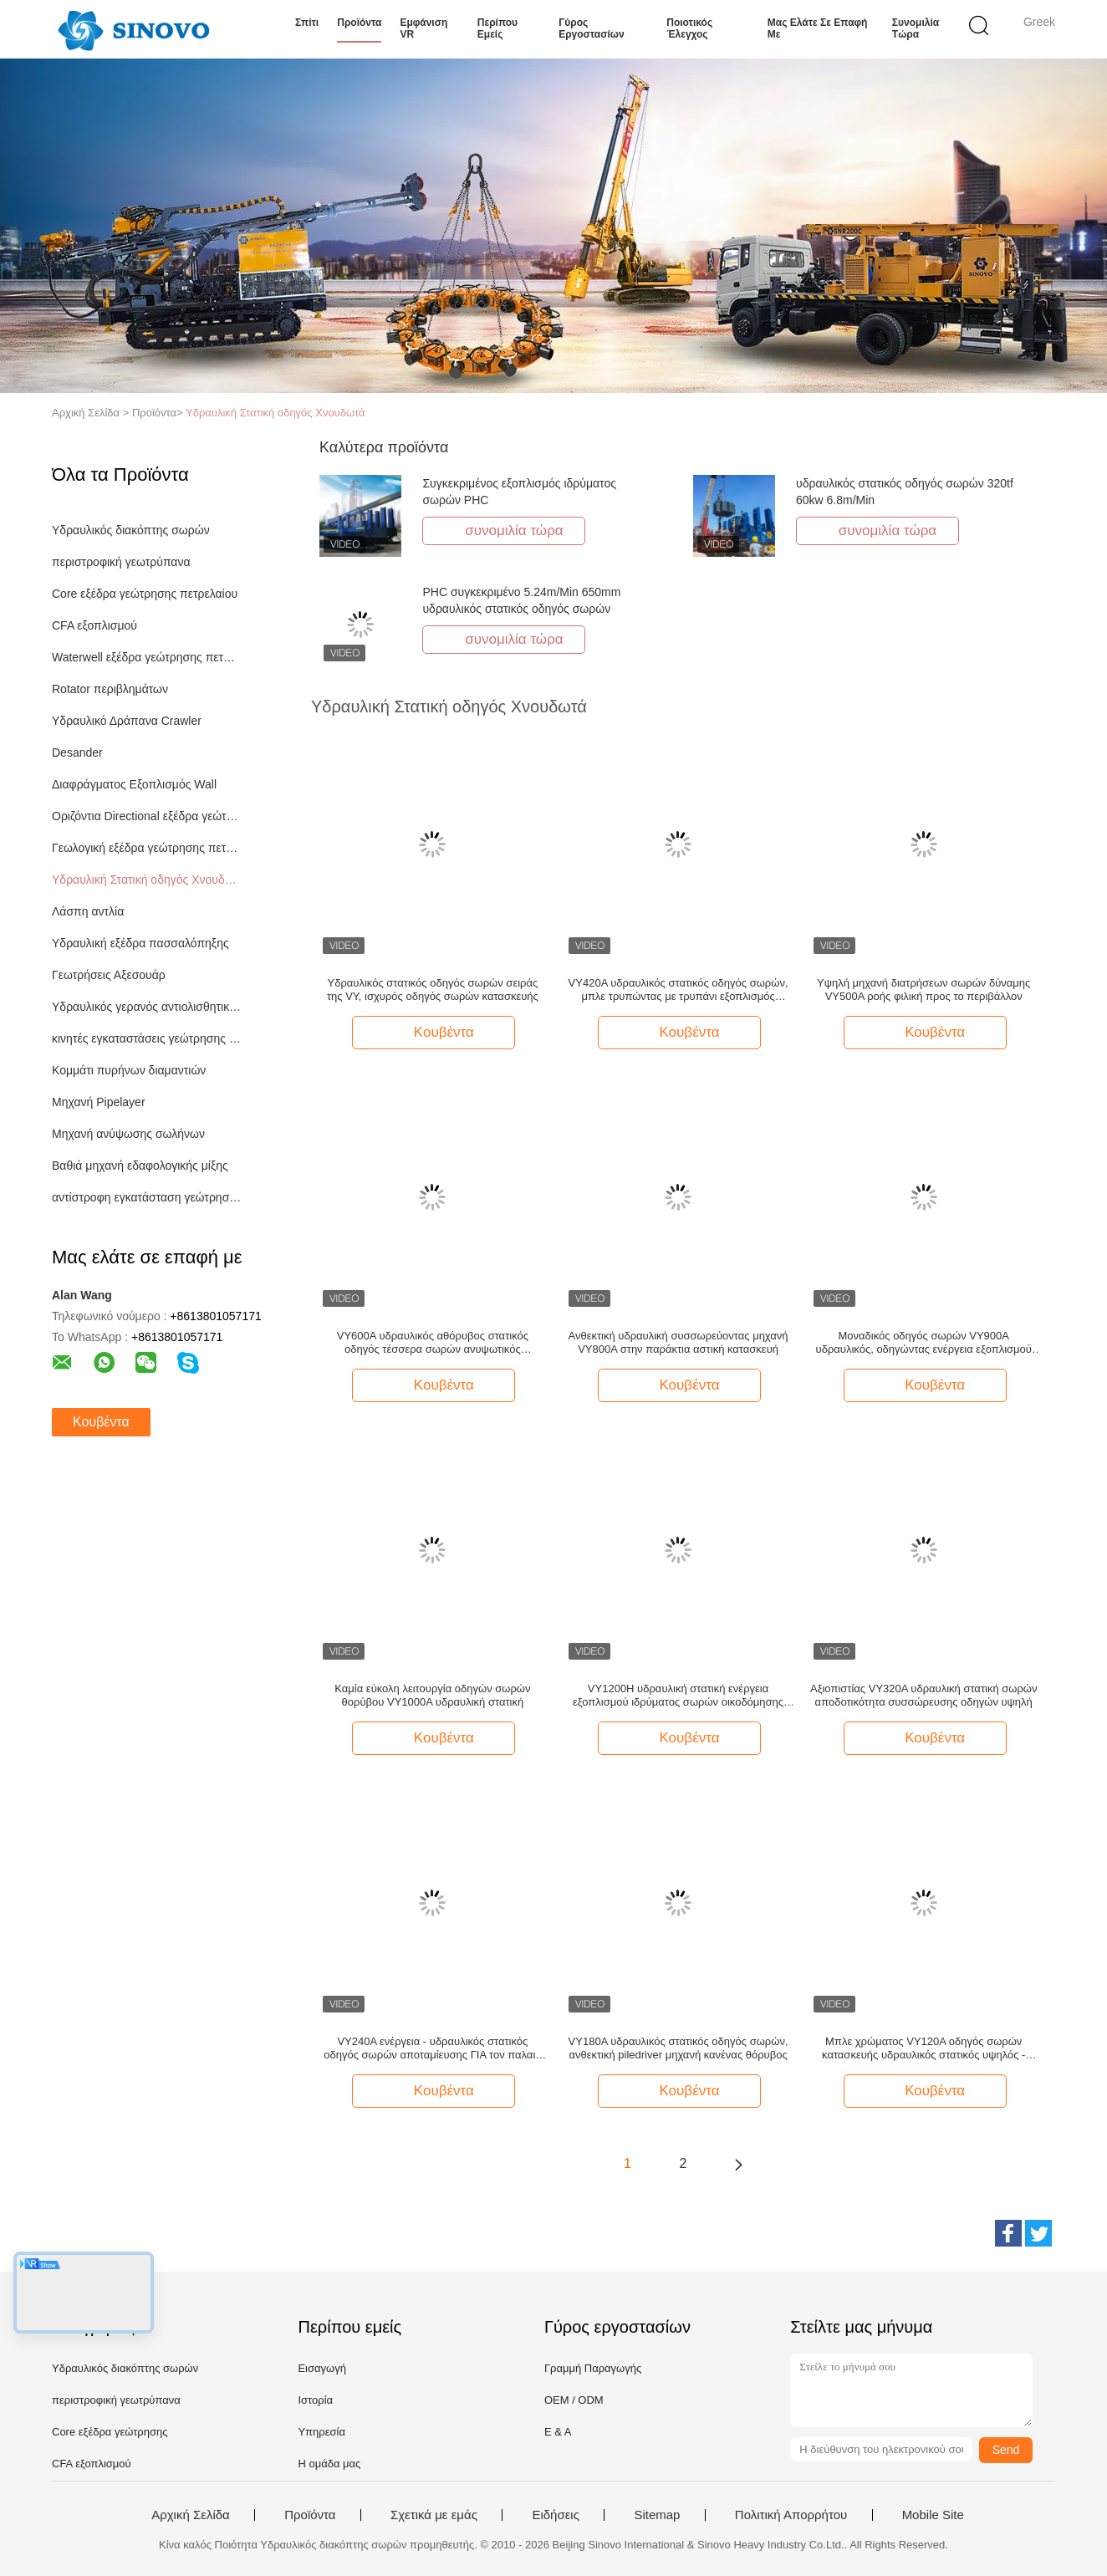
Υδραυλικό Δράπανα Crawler (127, 720)
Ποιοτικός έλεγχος (689, 28)
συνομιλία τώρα (915, 28)
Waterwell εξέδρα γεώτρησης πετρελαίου (147, 657)
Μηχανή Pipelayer (98, 1102)
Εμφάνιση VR (423, 28)
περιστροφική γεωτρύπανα (121, 562)
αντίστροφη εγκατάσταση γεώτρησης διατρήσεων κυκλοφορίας (147, 1197)
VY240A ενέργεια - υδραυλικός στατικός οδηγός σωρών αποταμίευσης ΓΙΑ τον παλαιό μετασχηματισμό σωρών (432, 2048)
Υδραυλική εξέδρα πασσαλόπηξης (140, 943)
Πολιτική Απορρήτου (791, 2515)
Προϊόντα (359, 22)
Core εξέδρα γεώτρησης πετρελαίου (144, 593)
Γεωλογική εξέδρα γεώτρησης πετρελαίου (147, 847)
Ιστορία (315, 2400)
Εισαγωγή (321, 2368)
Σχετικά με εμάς (433, 2515)
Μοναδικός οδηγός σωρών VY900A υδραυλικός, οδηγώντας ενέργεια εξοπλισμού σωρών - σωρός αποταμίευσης (924, 1342)
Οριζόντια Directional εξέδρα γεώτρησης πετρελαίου (147, 816)
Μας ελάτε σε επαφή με (818, 28)
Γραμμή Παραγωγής (592, 2368)
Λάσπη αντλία (88, 911)
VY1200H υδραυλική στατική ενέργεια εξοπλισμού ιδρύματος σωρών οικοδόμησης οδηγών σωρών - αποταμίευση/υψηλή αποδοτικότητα (678, 1695)
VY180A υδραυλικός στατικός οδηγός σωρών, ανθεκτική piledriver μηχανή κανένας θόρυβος (678, 2048)
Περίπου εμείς (497, 28)
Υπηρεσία (321, 2432)
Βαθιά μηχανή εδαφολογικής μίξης (140, 1165)
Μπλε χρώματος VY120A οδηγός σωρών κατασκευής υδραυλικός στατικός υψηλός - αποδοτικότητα (923, 2048)
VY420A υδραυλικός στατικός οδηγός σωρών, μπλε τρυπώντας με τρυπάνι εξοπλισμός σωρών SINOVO (678, 990)
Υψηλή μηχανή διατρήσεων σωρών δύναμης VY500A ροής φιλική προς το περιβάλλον (923, 989)
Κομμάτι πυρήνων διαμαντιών (129, 1070)
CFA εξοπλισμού (94, 625)
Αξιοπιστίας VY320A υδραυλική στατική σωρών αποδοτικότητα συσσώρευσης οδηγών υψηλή (924, 1695)
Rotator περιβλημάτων (110, 689)
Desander (77, 752)
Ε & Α (558, 2432)
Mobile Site (933, 2515)
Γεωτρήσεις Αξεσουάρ (109, 975)
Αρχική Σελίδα (190, 2515)
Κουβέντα (101, 1422)
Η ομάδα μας (329, 2463)
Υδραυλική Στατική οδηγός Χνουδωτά (275, 412)
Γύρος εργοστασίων (591, 28)
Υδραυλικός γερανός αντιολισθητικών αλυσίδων (147, 1006)
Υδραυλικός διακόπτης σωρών (131, 530)
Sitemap (657, 2515)
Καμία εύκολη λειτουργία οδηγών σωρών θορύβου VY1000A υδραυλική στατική (432, 1695)
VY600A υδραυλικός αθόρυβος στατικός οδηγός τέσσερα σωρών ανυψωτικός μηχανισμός (432, 1342)
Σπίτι (307, 22)
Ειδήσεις (555, 2515)
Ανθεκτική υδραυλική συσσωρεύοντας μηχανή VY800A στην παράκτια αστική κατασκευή (678, 1342)
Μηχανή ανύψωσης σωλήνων (128, 1133)
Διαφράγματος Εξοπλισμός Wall (134, 784)
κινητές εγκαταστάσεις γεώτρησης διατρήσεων (147, 1038)
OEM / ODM (574, 2400)
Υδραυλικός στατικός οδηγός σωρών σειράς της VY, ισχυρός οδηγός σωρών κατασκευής (432, 989)
